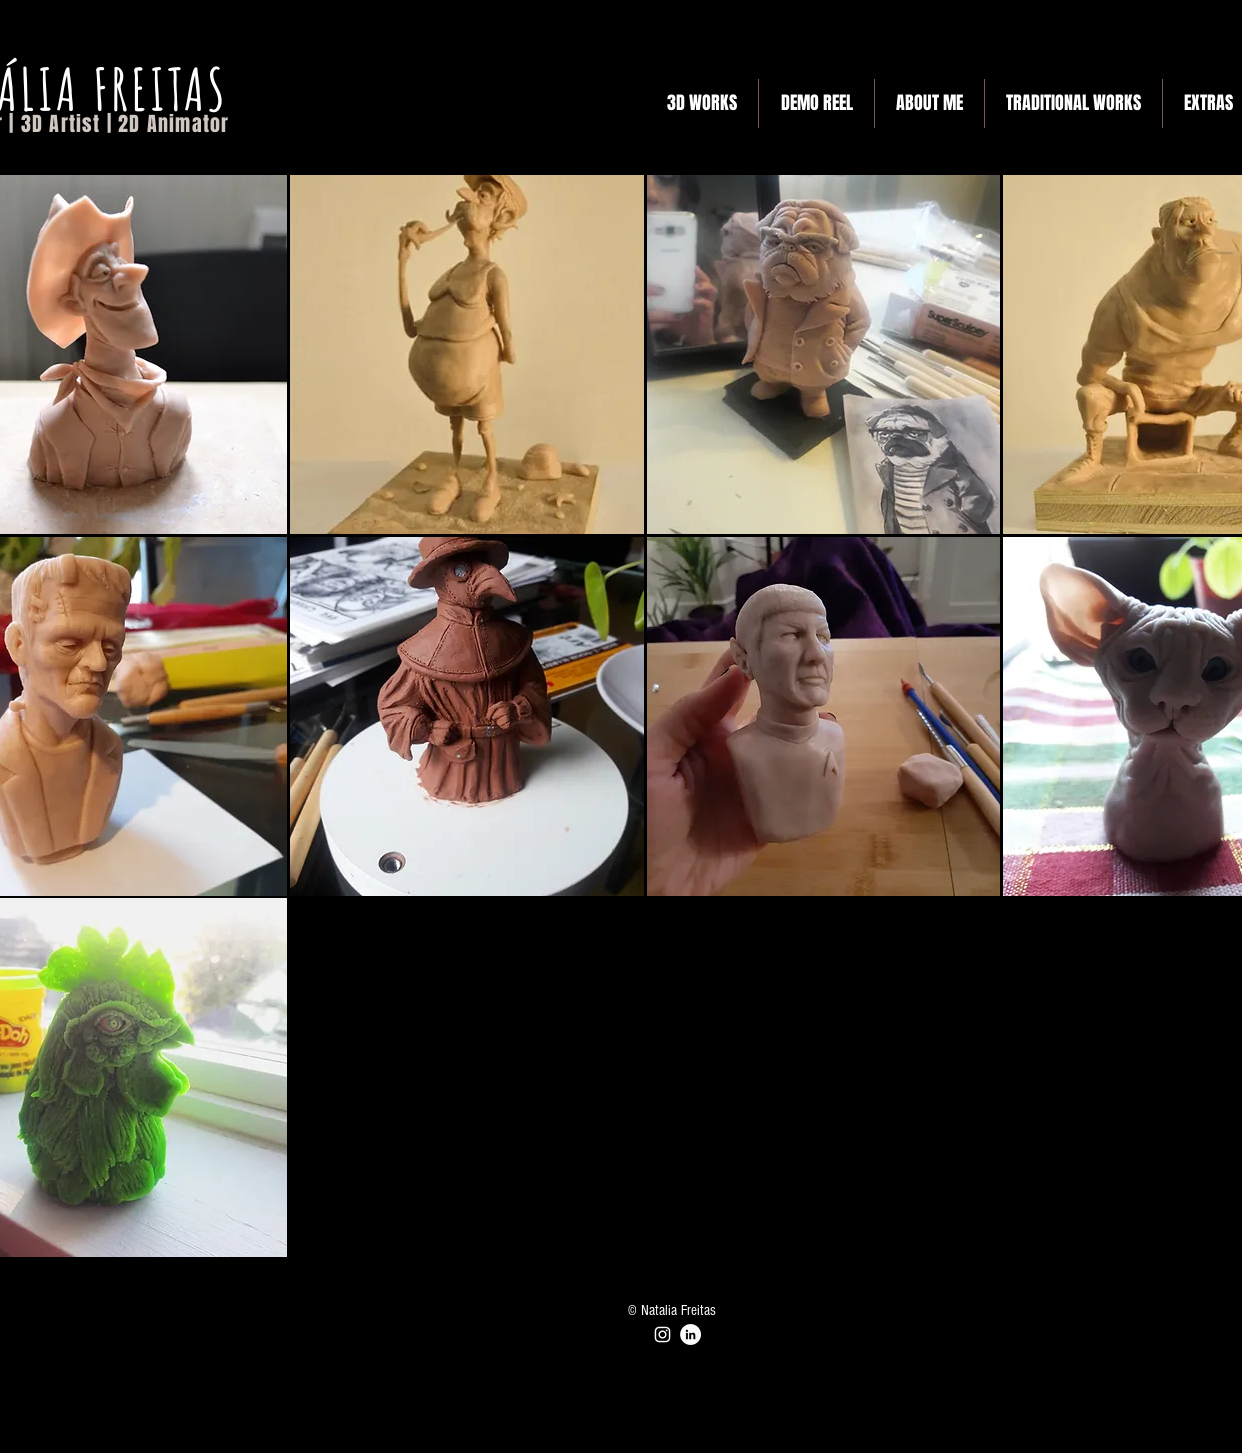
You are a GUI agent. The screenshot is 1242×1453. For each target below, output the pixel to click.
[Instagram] (662, 1334)
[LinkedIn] (690, 1334)
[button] (467, 354)
